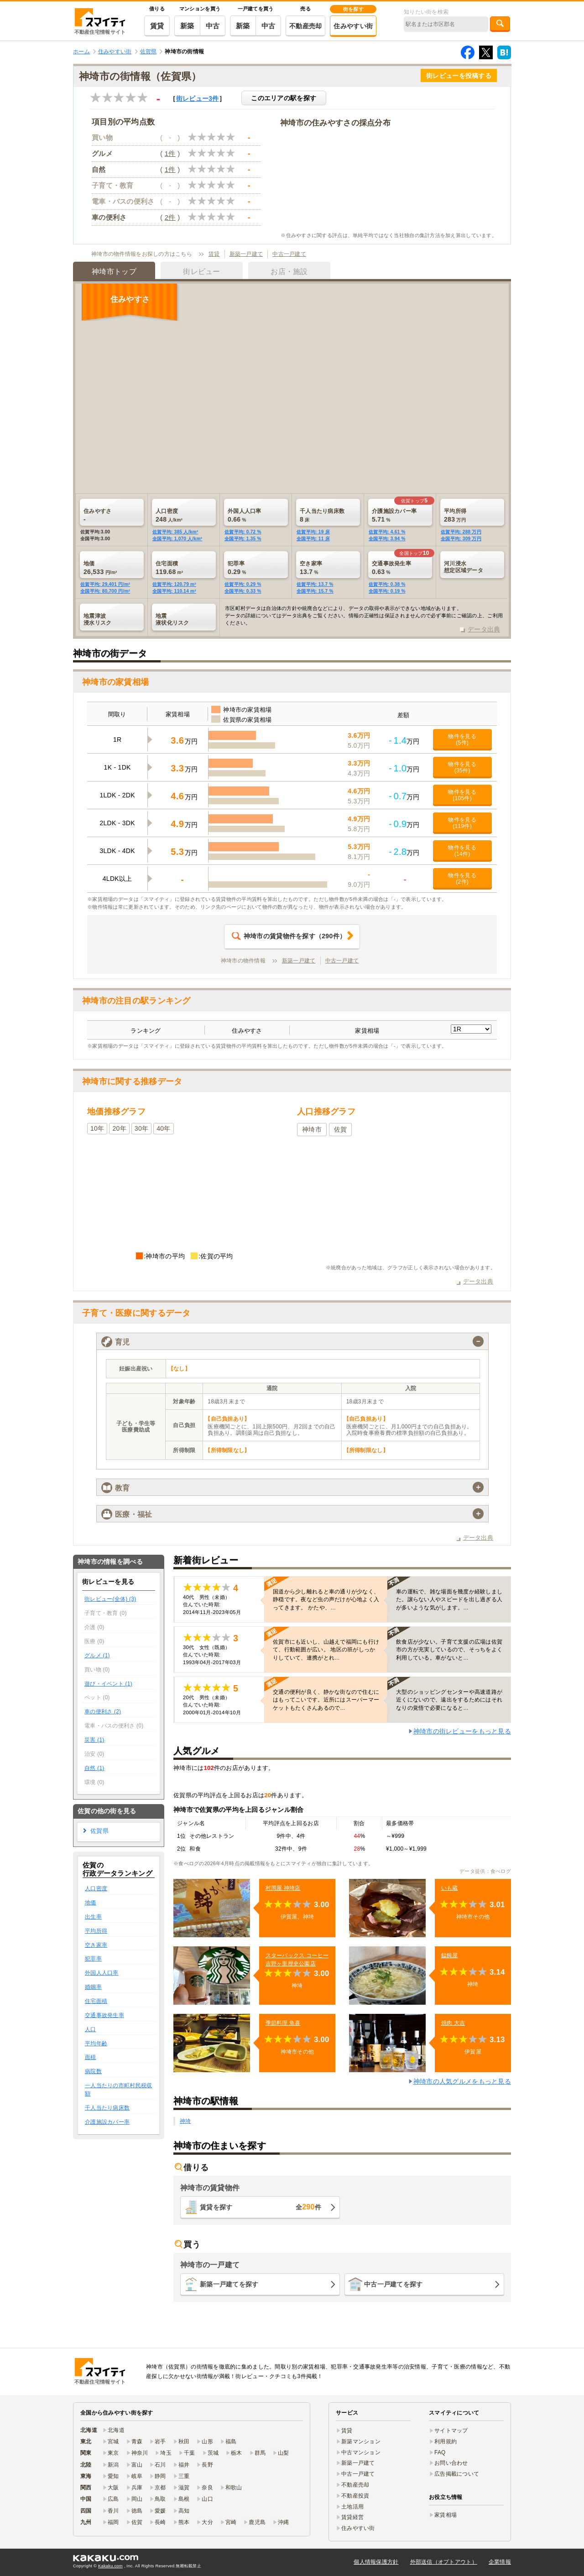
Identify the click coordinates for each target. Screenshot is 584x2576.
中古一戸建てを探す (393, 2284)
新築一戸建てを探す (229, 2284)
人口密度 (96, 1888)
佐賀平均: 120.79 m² (174, 584)
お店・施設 (289, 271)
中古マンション (361, 2452)
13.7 (331, 567)
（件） (289, 936)
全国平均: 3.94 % (387, 538)
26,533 (114, 567)
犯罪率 (93, 1958)
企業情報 (500, 2562)
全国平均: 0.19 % (387, 591)
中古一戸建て (289, 254)
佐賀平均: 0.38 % (387, 584)
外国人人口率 (102, 1973)
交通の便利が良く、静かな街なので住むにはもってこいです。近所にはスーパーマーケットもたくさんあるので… (326, 1700)
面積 (90, 2057)
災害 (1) (94, 1740)
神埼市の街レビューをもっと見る (462, 1731)
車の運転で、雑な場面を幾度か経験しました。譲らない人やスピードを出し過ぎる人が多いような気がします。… (449, 1599)
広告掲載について (456, 2474)
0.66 (259, 515)
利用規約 (445, 2441)
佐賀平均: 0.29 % (242, 584)
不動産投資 (355, 2496)
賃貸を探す (260, 2207)
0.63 (403, 567)
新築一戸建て (246, 254)
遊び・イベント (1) (108, 1684)
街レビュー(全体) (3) (110, 1599)
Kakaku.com (110, 2566)
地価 (90, 1902)
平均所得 (96, 1931)
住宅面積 (96, 2001)
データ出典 (484, 629)
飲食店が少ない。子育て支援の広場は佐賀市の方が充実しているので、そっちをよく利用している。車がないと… (449, 1649)
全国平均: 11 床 (313, 538)
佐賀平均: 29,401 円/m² (105, 584)
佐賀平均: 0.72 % (242, 531)
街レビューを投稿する (458, 75)
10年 (97, 1128)
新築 (187, 26)
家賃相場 (445, 2515)
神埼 (185, 2121)
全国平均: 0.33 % (242, 591)
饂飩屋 (449, 1955)
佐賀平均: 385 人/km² (175, 531)
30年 (141, 1128)
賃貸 (157, 26)
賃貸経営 (352, 2517)
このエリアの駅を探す (283, 98)
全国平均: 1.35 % (242, 538)
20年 (119, 1128)
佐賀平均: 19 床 (313, 531)
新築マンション (361, 2441)
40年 (163, 1128)
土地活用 (352, 2507)
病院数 (93, 2071)
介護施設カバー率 (107, 2122)
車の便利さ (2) (102, 1711)
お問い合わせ (451, 2463)
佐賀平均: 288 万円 (461, 531)
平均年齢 (96, 2043)
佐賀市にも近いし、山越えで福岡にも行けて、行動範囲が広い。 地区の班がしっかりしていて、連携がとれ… (326, 1649)
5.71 (403, 515)
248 (187, 515)
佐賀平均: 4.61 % (387, 531)
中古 (213, 26)
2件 (170, 217)
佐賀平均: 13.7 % (315, 584)
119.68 (187, 567)
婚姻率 (93, 1987)
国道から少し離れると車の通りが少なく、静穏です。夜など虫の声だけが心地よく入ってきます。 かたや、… (326, 1599)
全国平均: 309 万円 (461, 538)
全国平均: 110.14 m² (174, 591)
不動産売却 (305, 26)
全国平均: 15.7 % (315, 591)
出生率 (93, 1917)
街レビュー (197, 98)
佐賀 (340, 1129)
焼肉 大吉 (453, 2023)
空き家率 (96, 1945)
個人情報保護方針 (376, 2562)
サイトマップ (451, 2430)
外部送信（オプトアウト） (443, 2562)
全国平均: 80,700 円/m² (105, 591)
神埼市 (312, 1129)
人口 (90, 2029)
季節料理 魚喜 (283, 2023)
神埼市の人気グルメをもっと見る (462, 2081)
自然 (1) (94, 1768)
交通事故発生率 (104, 2015)
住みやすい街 (353, 26)
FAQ (440, 2452)
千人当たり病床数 (107, 2108)
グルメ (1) (97, 1655)
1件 (170, 153)
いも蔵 (449, 1888)
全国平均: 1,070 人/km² (177, 538)
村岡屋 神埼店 (283, 1888)
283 (475, 515)
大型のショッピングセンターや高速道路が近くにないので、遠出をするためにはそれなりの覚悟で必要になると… (449, 1700)
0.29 (259, 567)
